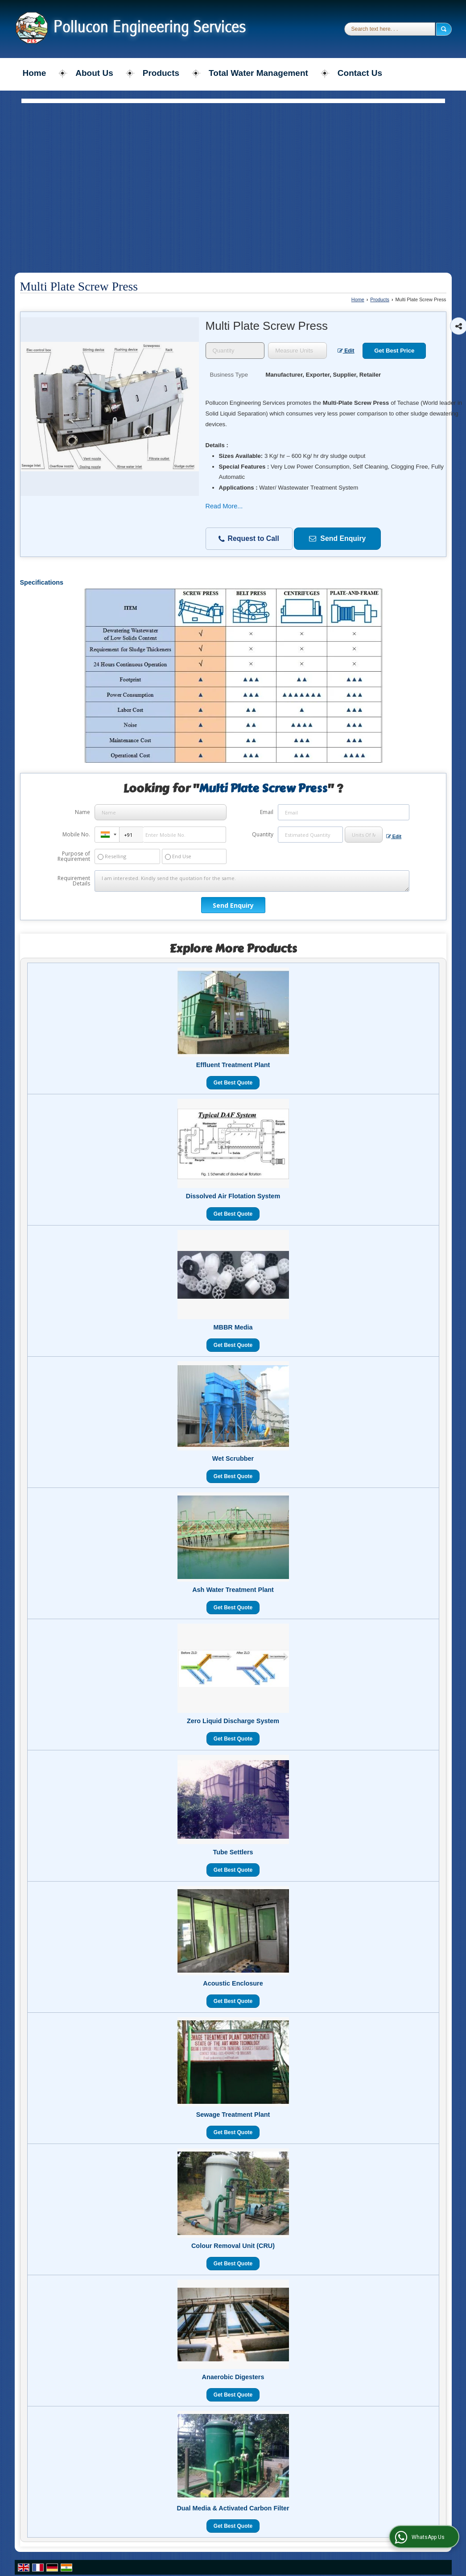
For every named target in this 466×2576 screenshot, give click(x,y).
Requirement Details (74, 881)
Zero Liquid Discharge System (233, 1720)
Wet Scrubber (233, 1458)
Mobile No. (76, 834)
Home (34, 73)
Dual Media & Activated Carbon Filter (233, 2508)
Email (266, 812)
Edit (346, 351)
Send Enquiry (337, 538)
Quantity (262, 834)
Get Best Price (394, 350)
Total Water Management (258, 73)
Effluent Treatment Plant (233, 1064)
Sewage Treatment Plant (233, 2114)
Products (161, 73)
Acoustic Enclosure (233, 1983)
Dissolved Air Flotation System (233, 1196)
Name (82, 812)
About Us (94, 73)
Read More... (224, 506)
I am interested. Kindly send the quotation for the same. (252, 881)
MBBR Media (233, 1327)
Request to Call (249, 539)
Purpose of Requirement (74, 856)
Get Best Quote (233, 1083)
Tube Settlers (233, 1852)
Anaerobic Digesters (233, 2377)
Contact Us (360, 73)
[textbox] (297, 350)
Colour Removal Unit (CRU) (233, 2245)
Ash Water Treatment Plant (233, 1589)
